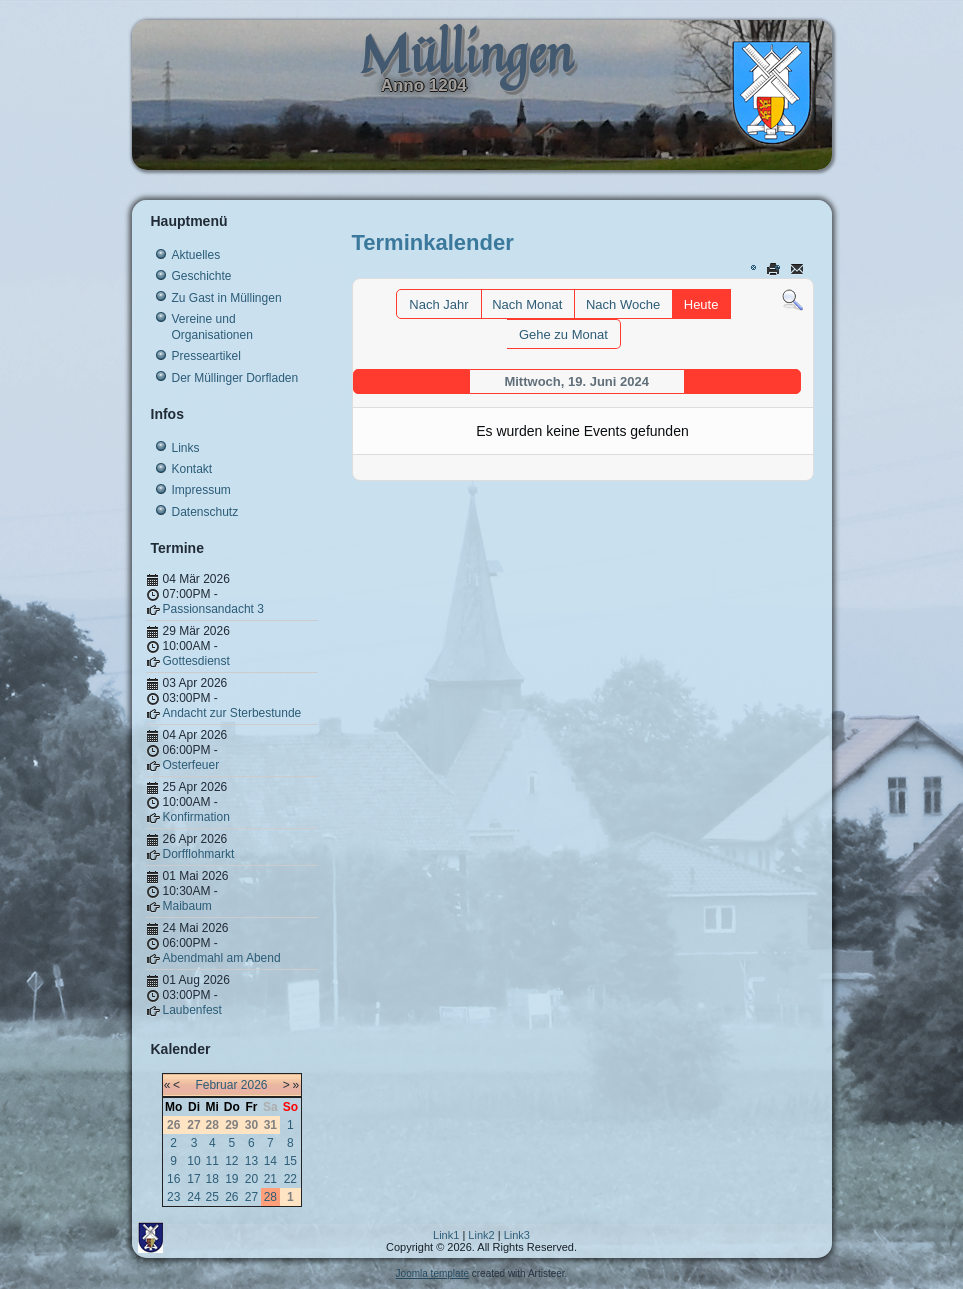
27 (251, 1197)
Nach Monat (527, 304)
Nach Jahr (438, 304)
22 (290, 1179)
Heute (701, 304)
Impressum (201, 490)
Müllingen (466, 53)
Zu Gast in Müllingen (227, 298)
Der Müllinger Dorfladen (235, 378)
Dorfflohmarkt (199, 854)
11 (212, 1161)
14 (270, 1161)
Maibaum (187, 906)
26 (231, 1197)
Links (186, 448)
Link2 (481, 1235)
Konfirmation (196, 817)
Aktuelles (196, 255)
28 (270, 1197)
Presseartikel (206, 356)
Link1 (446, 1235)
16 (173, 1179)
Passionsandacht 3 (213, 609)
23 (173, 1197)
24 (193, 1197)
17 (193, 1179)
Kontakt (192, 469)
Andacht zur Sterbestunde (232, 713)
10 (193, 1161)
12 (231, 1161)
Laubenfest (192, 1010)
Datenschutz (205, 512)
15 (290, 1161)
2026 (254, 1085)
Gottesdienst (196, 661)
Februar (216, 1085)
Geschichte (202, 276)
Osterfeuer (191, 765)
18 (212, 1179)
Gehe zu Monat (563, 334)
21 (270, 1179)
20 (251, 1179)
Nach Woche (623, 304)
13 (251, 1161)
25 (212, 1197)
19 (231, 1179)
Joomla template (432, 1273)
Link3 (517, 1235)
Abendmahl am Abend (222, 958)
